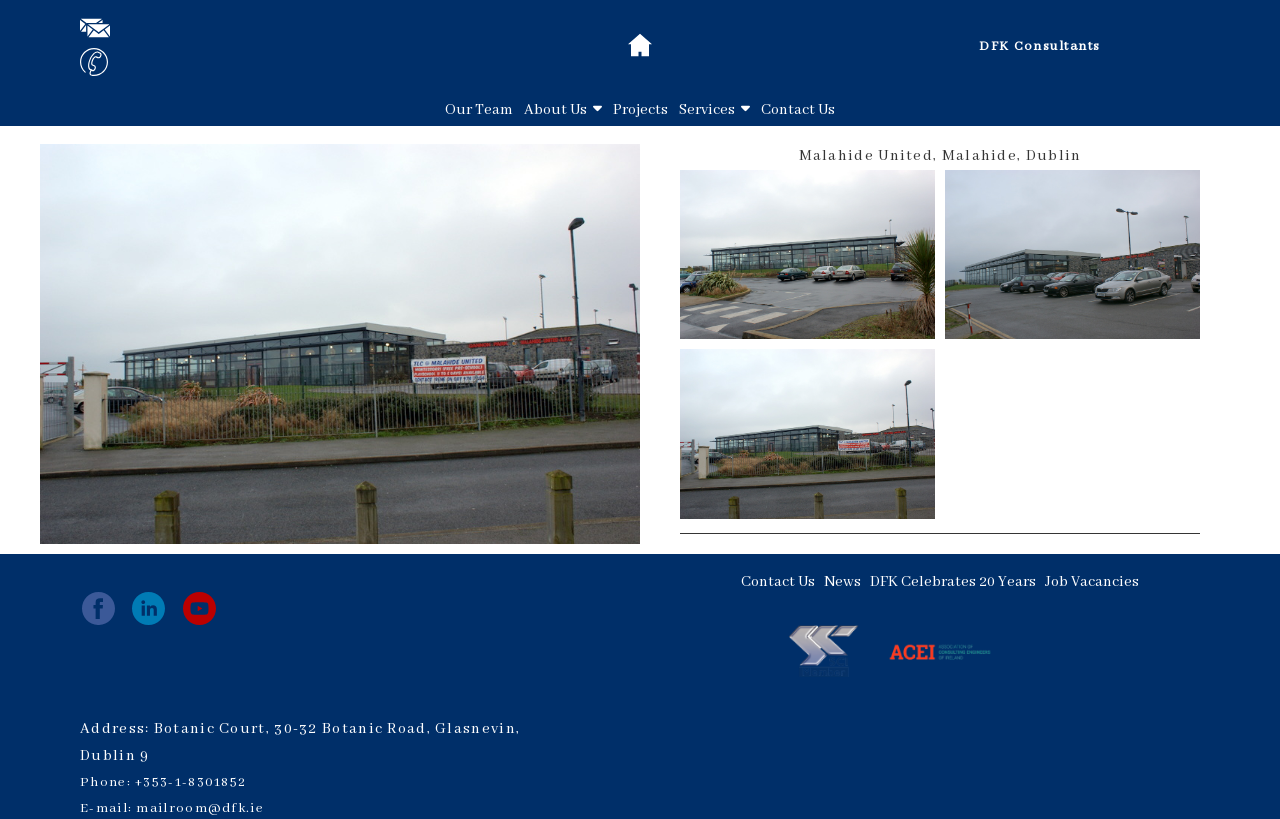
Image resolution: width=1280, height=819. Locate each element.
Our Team (479, 110)
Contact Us (798, 110)
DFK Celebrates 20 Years (953, 582)
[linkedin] (148, 608)
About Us (563, 110)
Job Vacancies (1092, 582)
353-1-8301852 (194, 782)
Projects (640, 110)
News (842, 582)
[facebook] (98, 608)
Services (714, 110)
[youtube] (199, 608)
